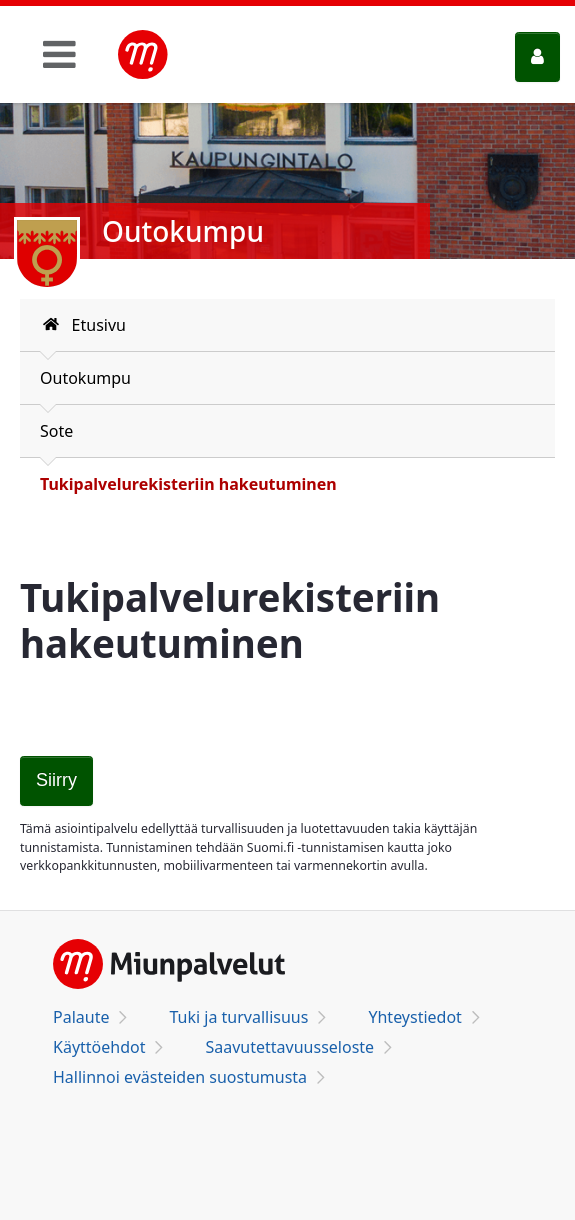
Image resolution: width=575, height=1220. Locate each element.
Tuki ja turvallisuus (238, 1017)
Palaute (81, 1017)
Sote (56, 431)
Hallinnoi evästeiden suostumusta (180, 1077)
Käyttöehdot (99, 1047)
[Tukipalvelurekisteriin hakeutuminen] (56, 781)
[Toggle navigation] (59, 54)
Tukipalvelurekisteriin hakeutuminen (188, 484)
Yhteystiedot (414, 1017)
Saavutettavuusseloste (289, 1047)
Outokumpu (85, 378)
